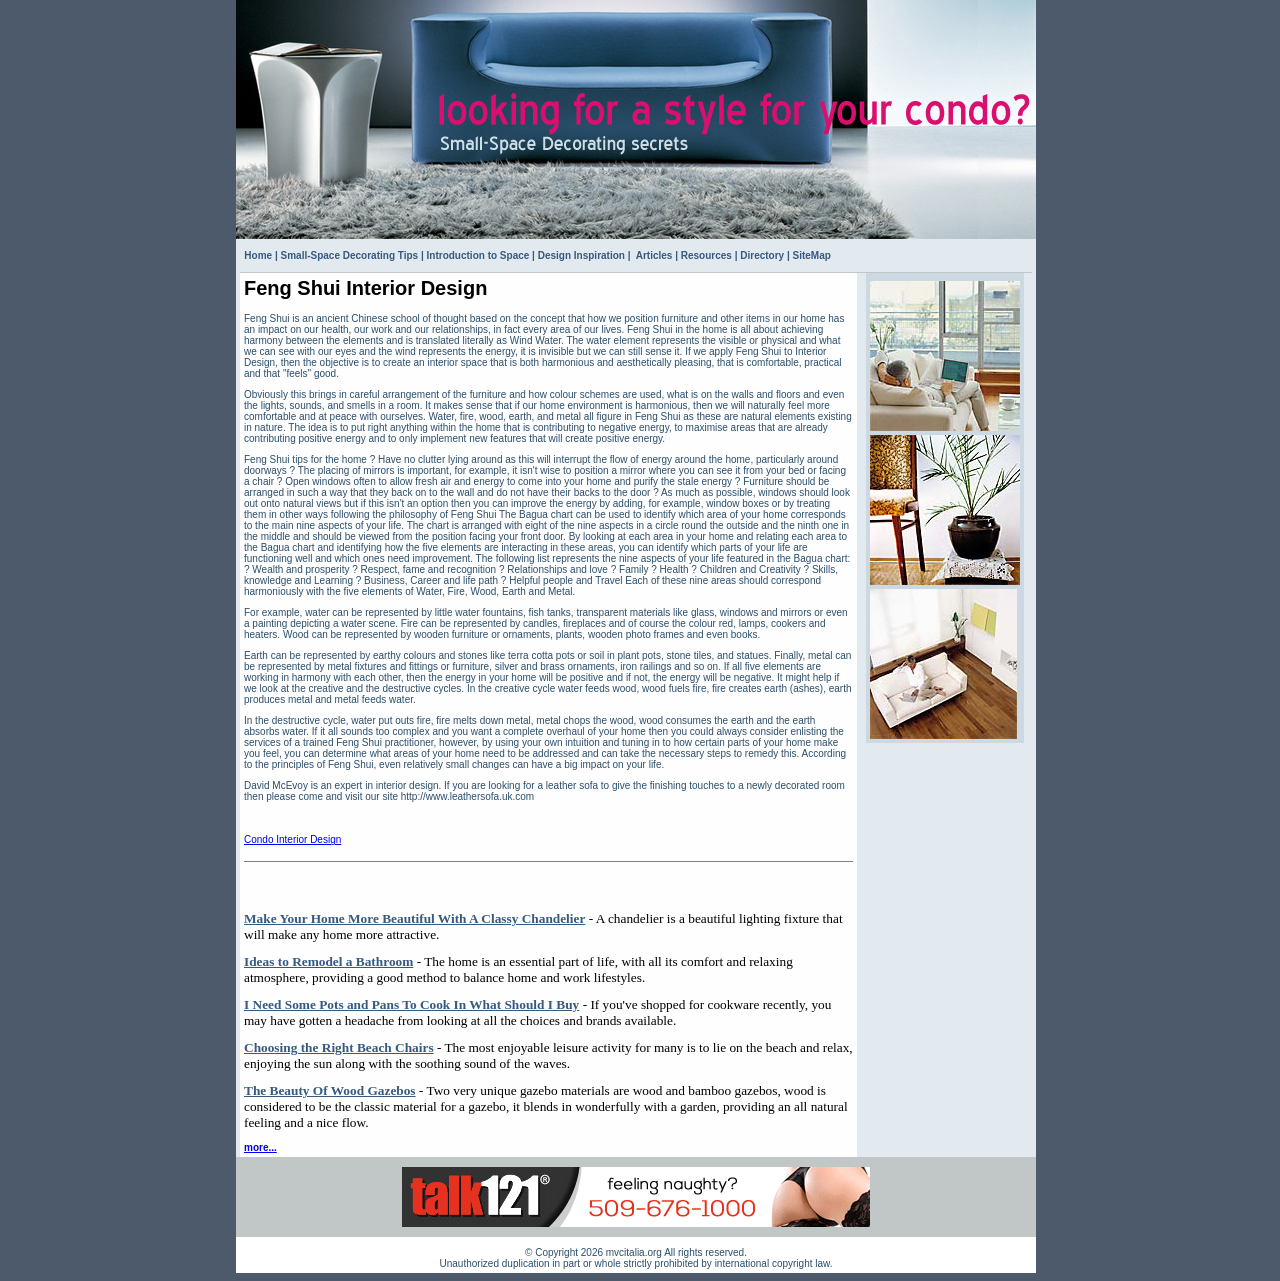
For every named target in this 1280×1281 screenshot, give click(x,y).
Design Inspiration (581, 255)
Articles (652, 255)
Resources (706, 255)
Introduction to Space (478, 255)
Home (258, 255)
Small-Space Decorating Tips (350, 255)
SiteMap (812, 255)
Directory (762, 255)
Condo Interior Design (292, 839)
